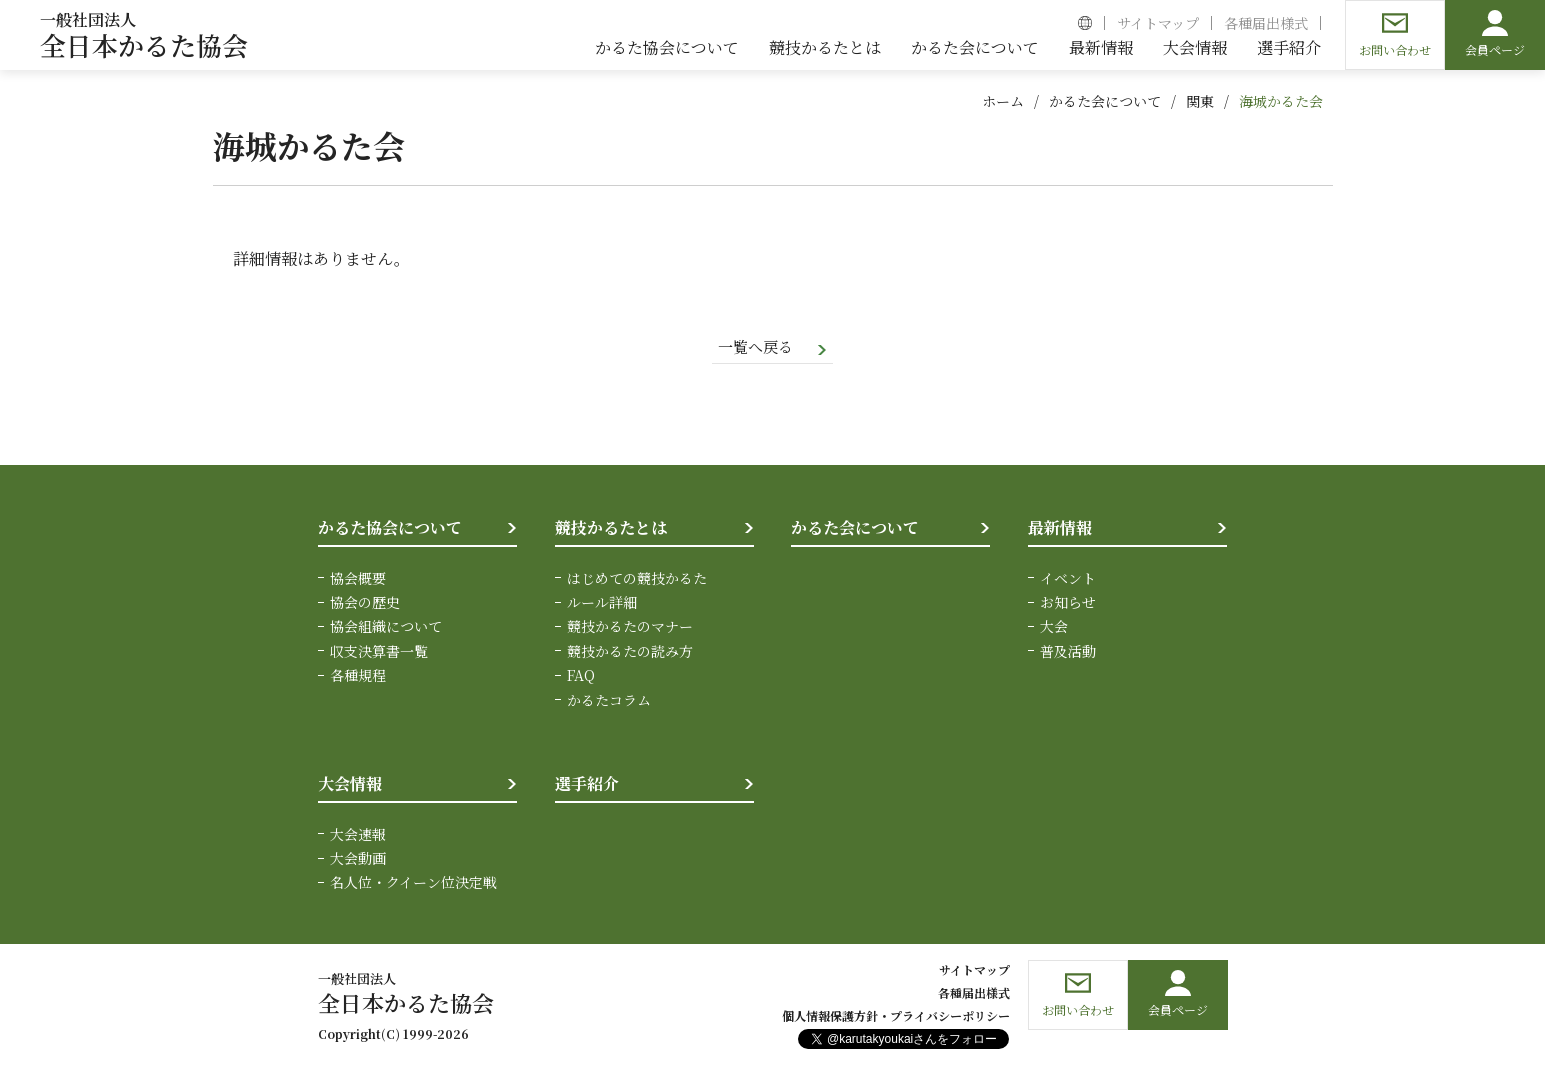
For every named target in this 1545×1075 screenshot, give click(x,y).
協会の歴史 (365, 604)
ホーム (1003, 101)
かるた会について (1105, 101)
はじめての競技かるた (637, 579)
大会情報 (350, 785)
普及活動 (1068, 652)
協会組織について (386, 628)
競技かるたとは (611, 529)
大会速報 (358, 835)
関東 (1200, 101)
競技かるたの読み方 (630, 652)
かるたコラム (609, 701)
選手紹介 (587, 785)
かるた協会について (390, 529)
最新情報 (1060, 529)
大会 (1054, 628)
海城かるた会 (1281, 101)
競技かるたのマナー (630, 628)
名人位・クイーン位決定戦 (413, 884)
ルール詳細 (602, 604)
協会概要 (358, 579)
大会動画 (358, 859)
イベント (1068, 579)
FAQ (581, 677)
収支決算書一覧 (379, 652)
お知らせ (1068, 604)
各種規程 (358, 677)
